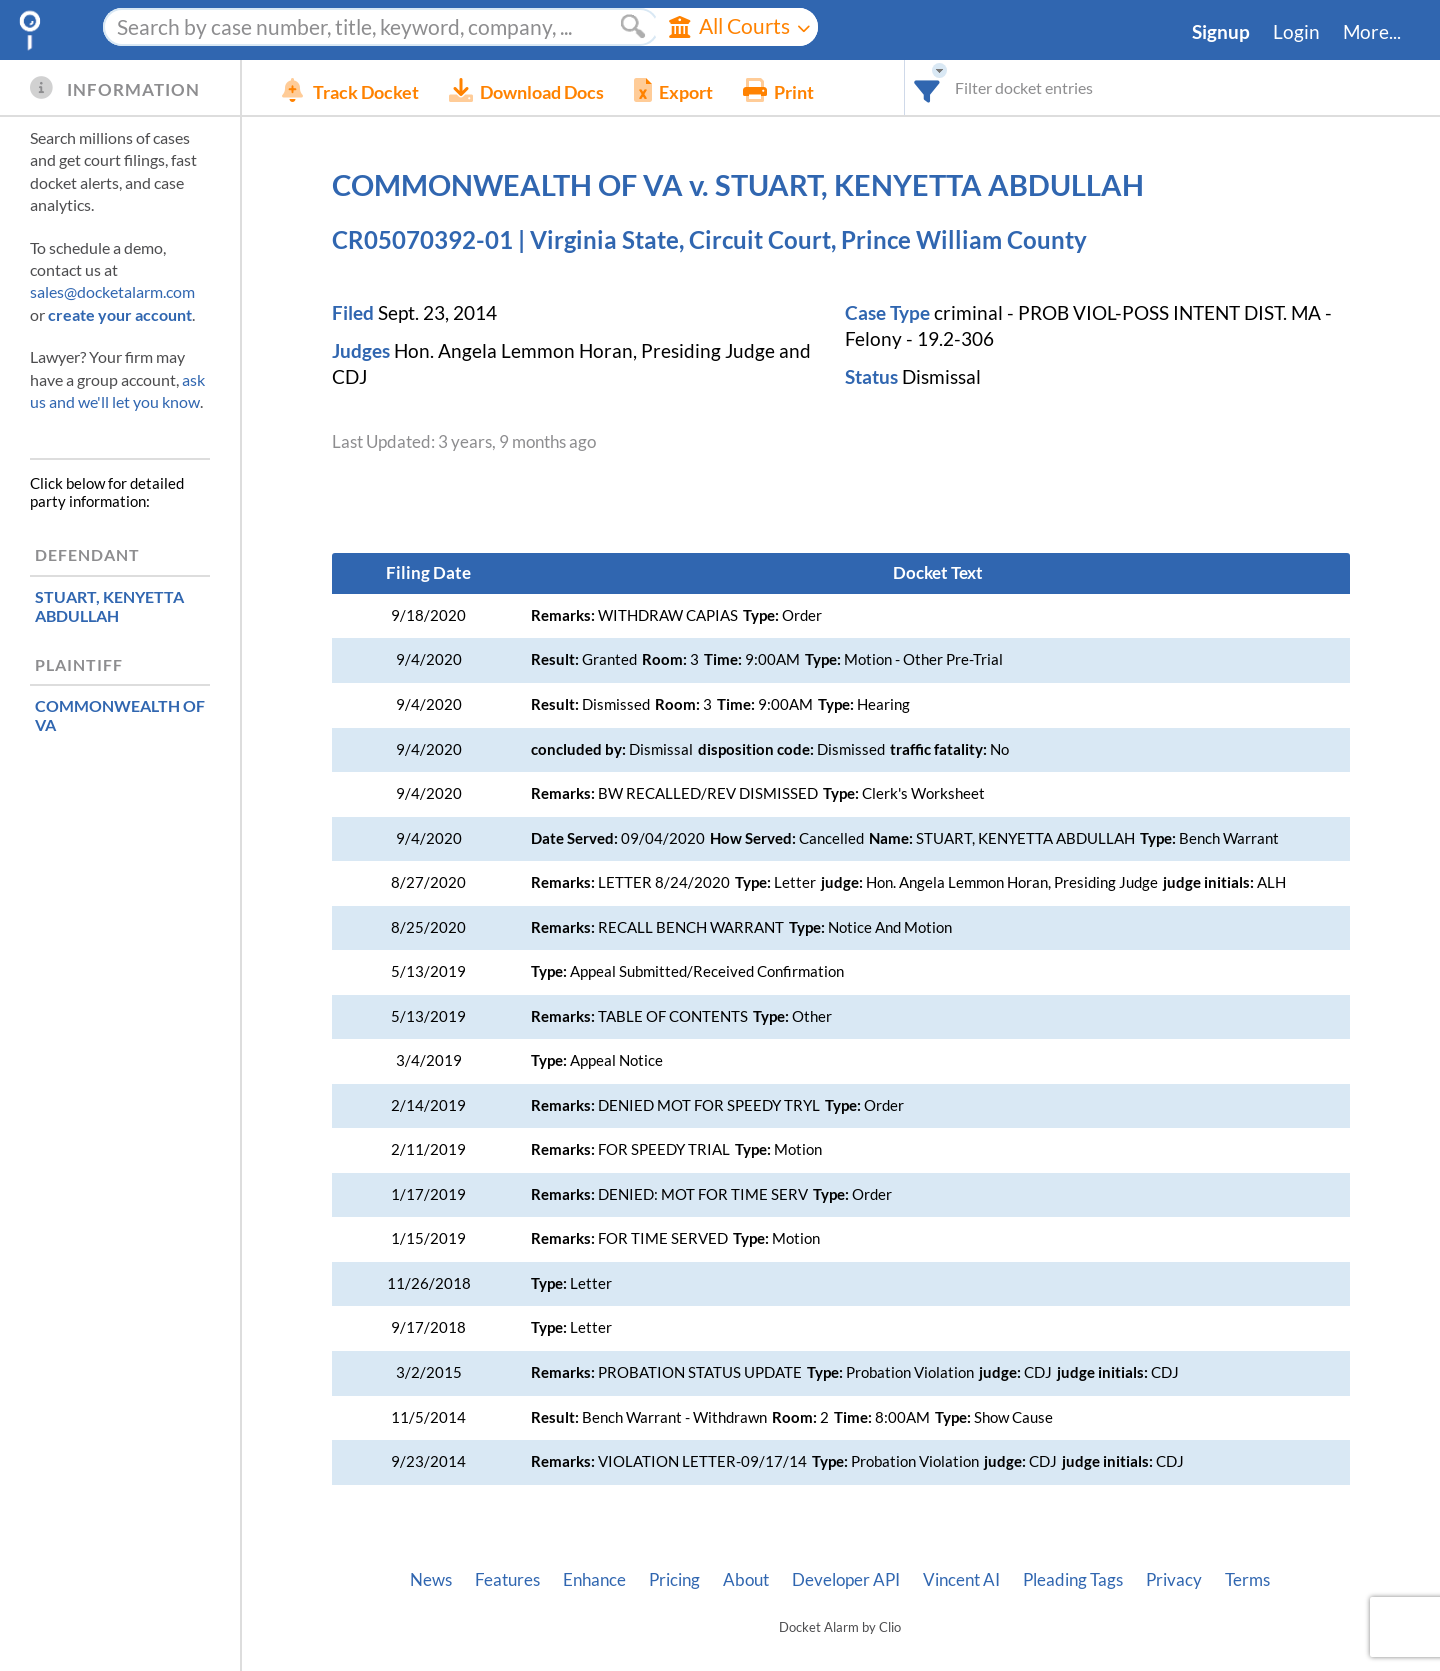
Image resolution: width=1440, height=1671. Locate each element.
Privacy (1174, 1580)
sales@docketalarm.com (112, 291)
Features (507, 1580)
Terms (1247, 1580)
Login (1296, 32)
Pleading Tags (1073, 1580)
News (431, 1580)
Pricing (674, 1580)
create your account (120, 314)
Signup (1221, 32)
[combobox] (927, 87)
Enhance (594, 1580)
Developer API (846, 1580)
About (746, 1580)
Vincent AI (961, 1580)
